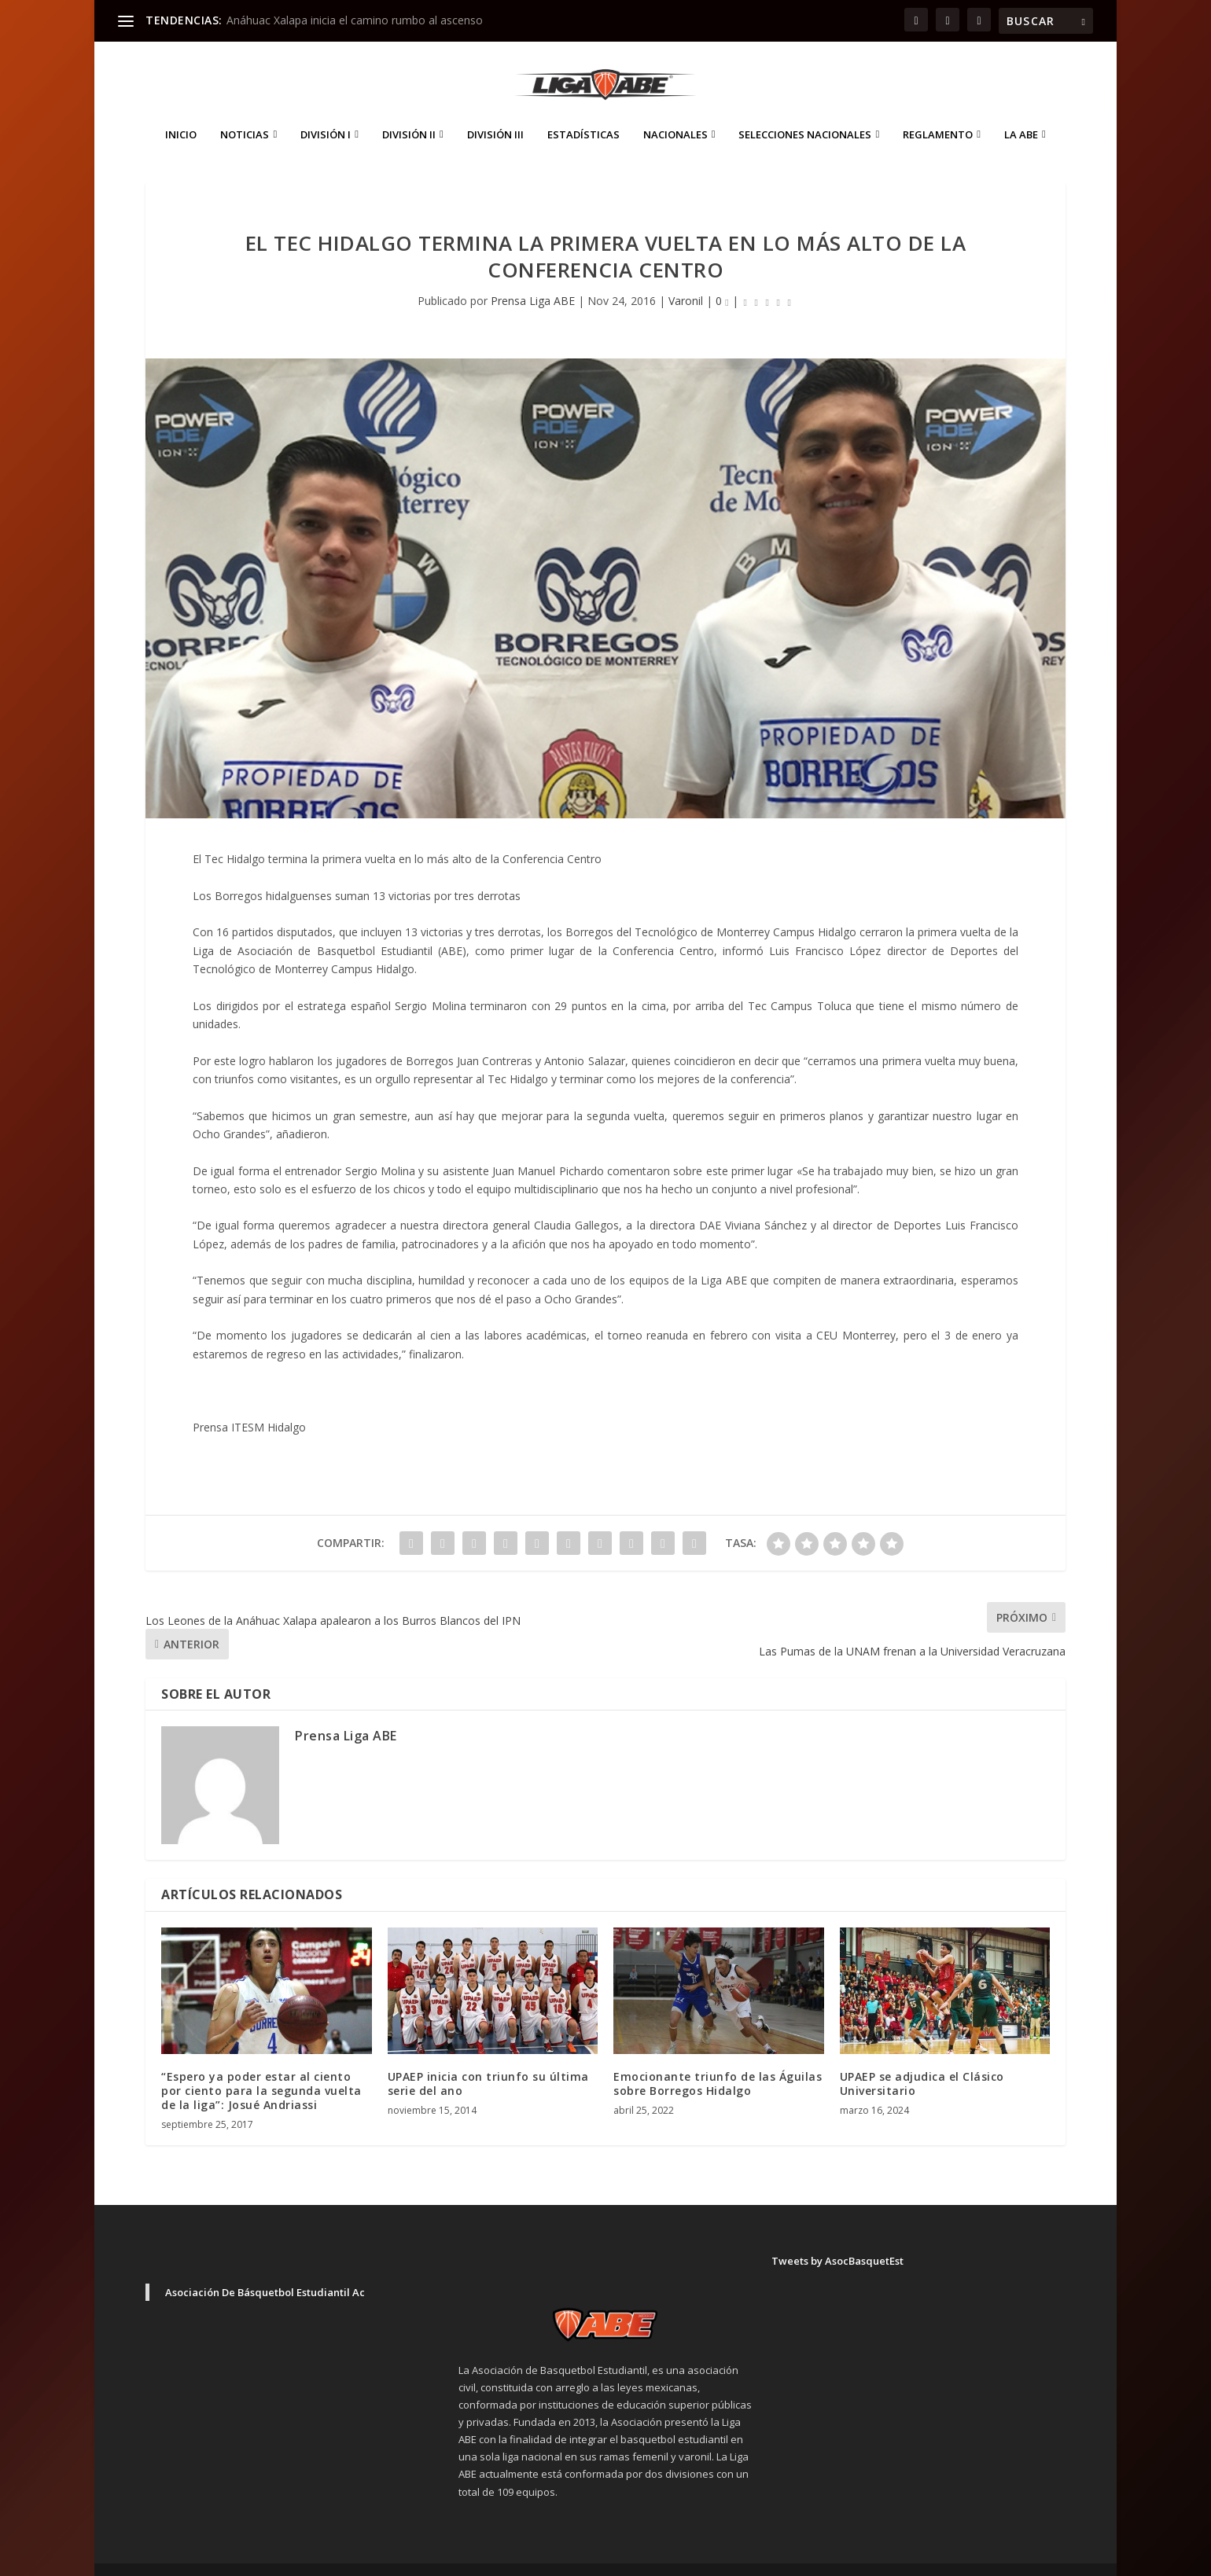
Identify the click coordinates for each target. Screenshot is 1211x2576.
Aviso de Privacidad (944, 2557)
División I (325, 111)
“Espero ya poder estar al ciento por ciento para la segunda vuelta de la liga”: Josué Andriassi (261, 2067)
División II (409, 111)
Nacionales (675, 111)
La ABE (1021, 111)
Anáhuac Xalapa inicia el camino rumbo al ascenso (354, 20)
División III (495, 111)
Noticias (244, 111)
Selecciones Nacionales (804, 111)
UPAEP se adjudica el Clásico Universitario (922, 2059)
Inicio (181, 111)
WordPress (421, 2558)
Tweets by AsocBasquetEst (837, 2237)
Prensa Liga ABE (533, 277)
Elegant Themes (255, 2558)
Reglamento (938, 111)
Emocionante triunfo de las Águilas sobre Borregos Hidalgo (717, 2059)
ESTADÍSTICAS (583, 111)
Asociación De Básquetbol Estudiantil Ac (265, 2269)
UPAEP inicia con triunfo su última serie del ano (488, 2059)
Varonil (685, 277)
